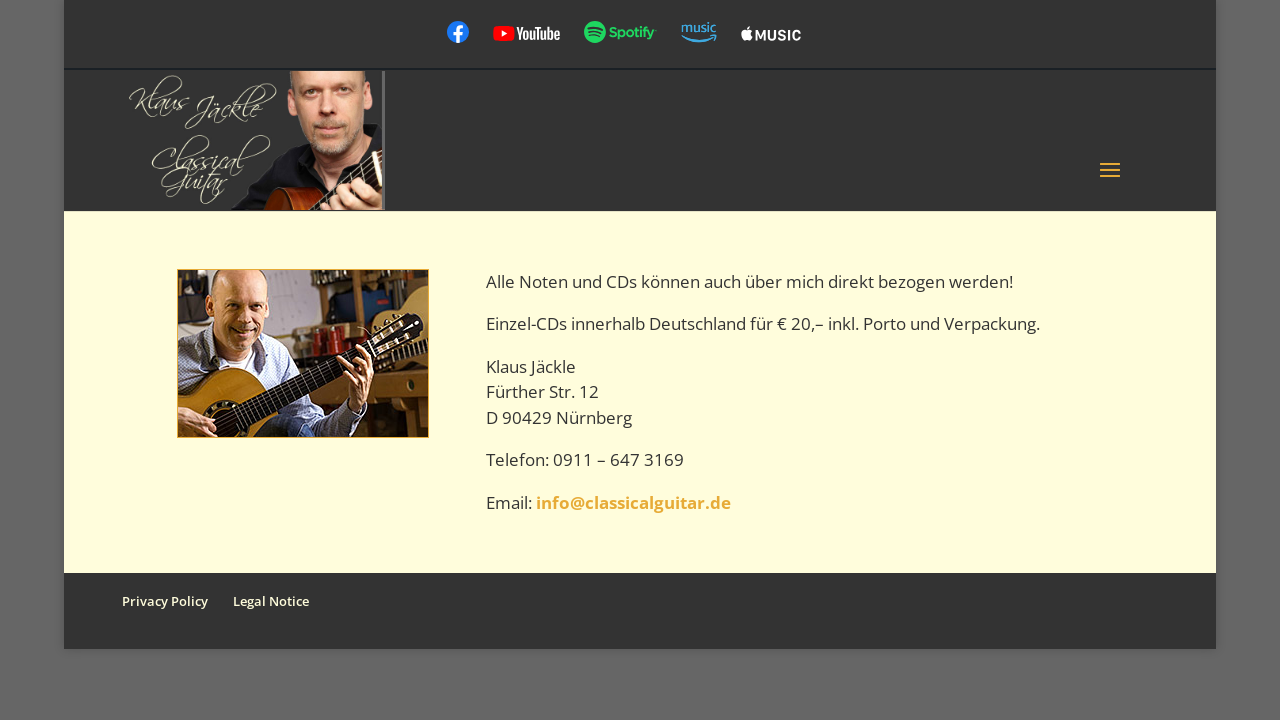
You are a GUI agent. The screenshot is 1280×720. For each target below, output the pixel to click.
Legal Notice (271, 601)
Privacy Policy (165, 601)
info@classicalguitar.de (633, 502)
